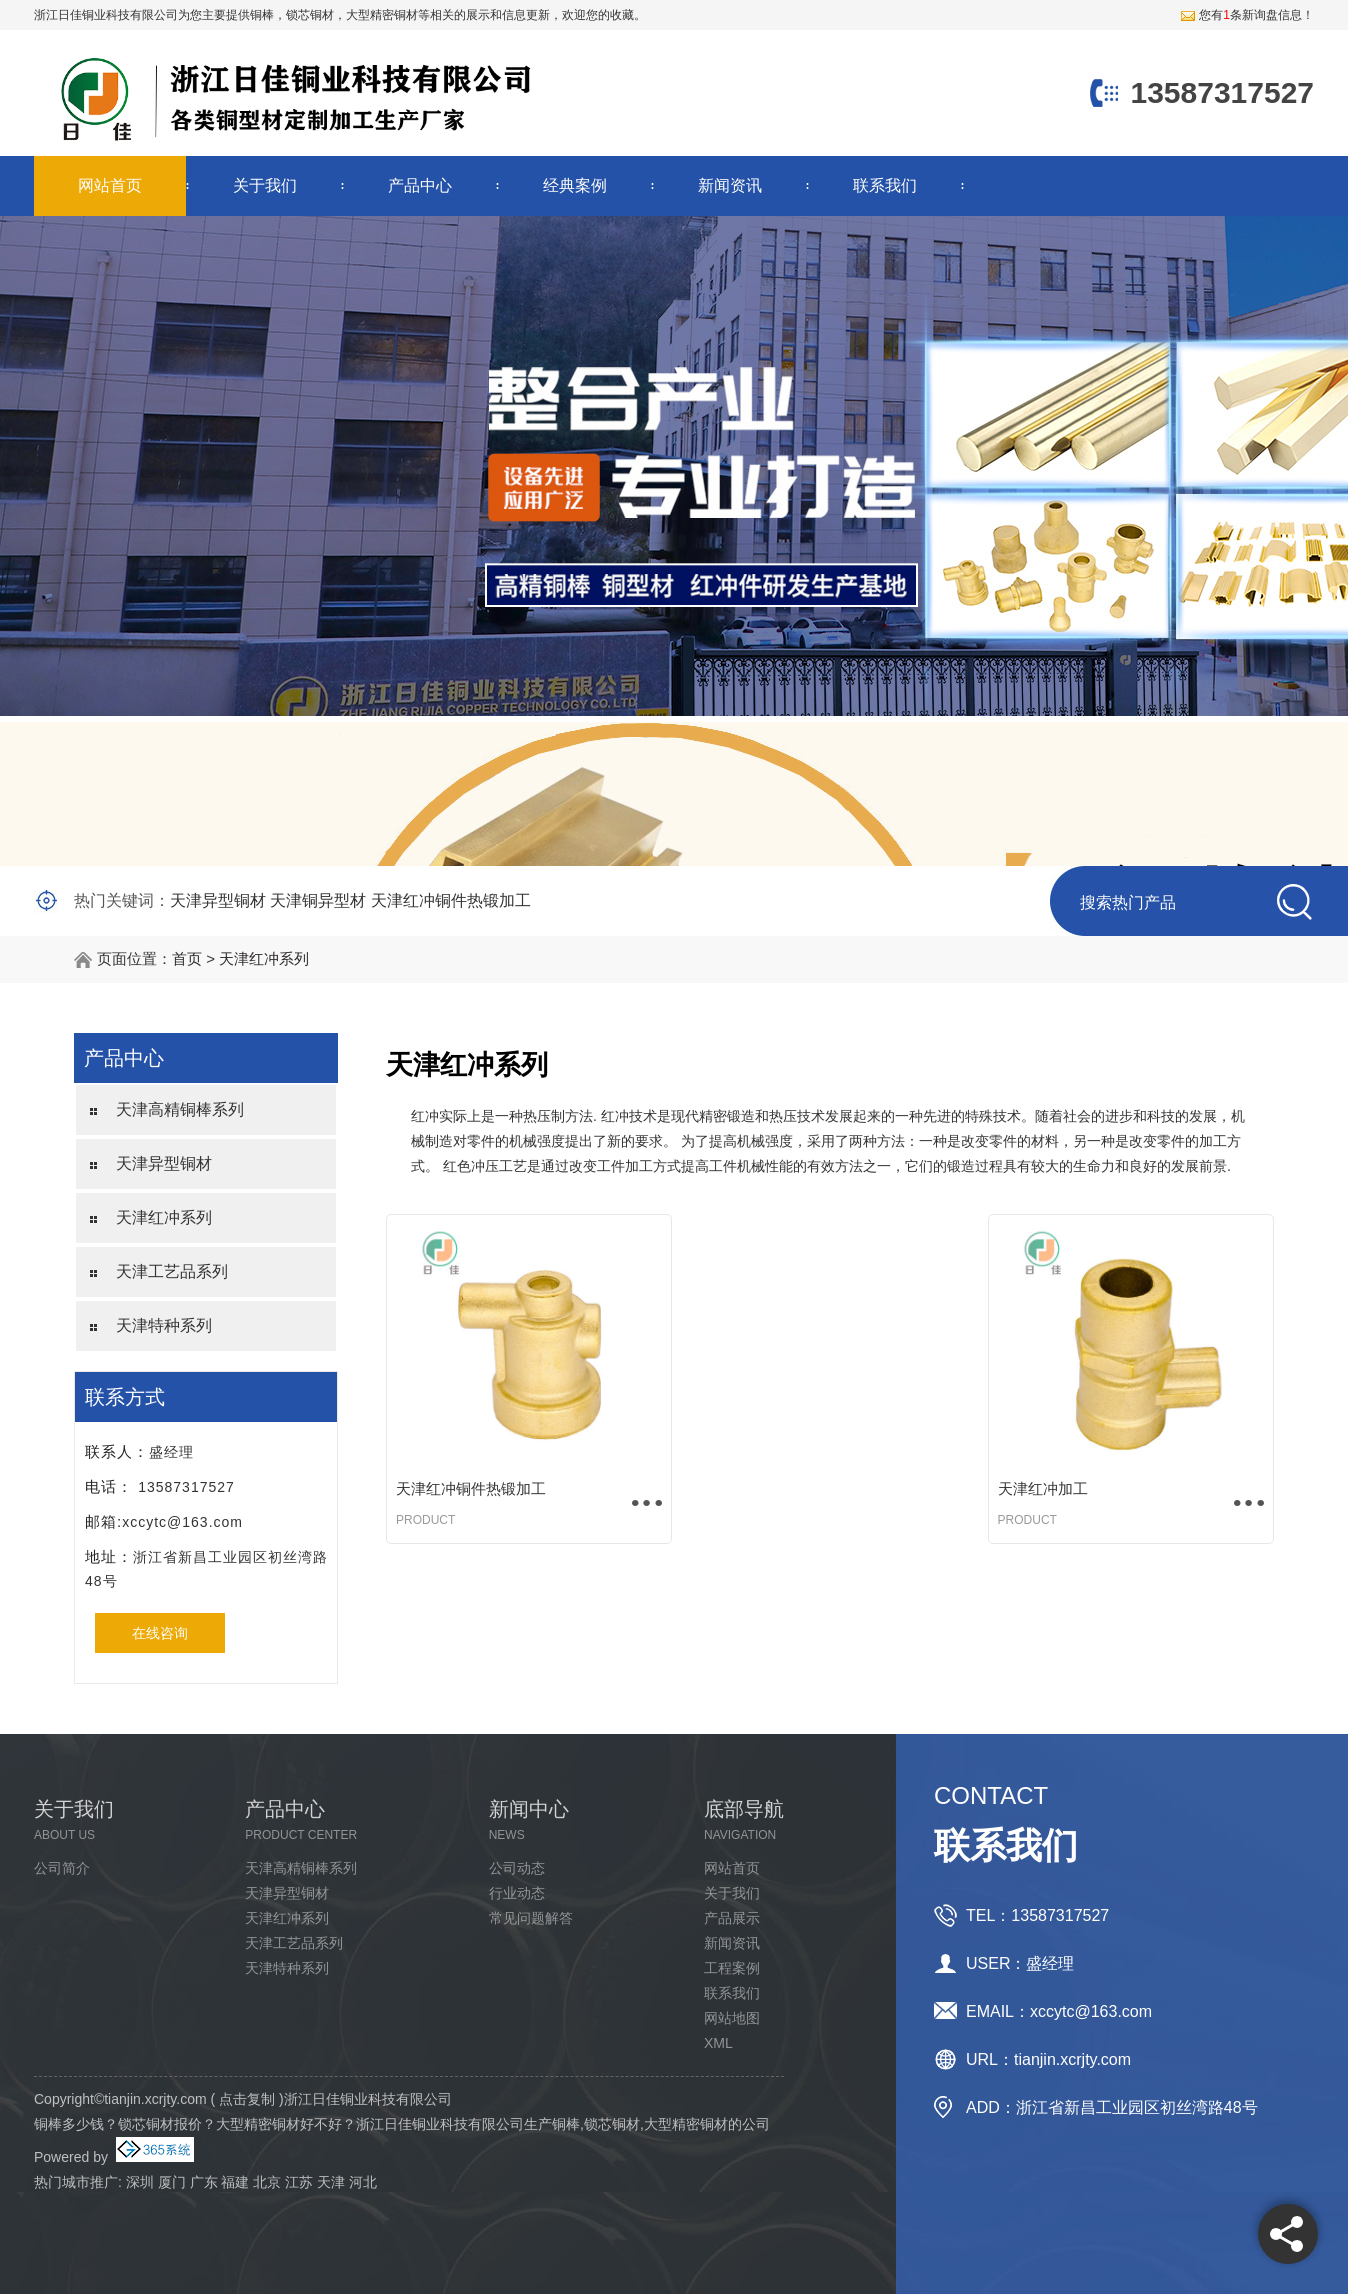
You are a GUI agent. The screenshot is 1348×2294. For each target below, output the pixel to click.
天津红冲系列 (264, 958)
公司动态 (517, 1868)
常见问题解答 (531, 1918)
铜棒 (262, 15)
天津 (331, 2182)
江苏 (299, 2182)
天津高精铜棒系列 (180, 1109)
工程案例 (732, 1968)
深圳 (140, 2182)
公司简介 (62, 1868)
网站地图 (732, 2018)
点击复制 (247, 2099)
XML (718, 2043)
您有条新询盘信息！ (1247, 15)
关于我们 (265, 185)
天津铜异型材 (318, 900)
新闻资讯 (730, 185)
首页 (187, 958)
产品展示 (732, 1918)
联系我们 (885, 185)
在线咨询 (160, 1633)
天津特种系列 (164, 1325)
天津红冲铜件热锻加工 (451, 900)
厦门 (172, 2182)
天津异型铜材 (218, 900)
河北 (363, 2182)
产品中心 (420, 185)
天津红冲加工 (1043, 1488)
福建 (235, 2182)
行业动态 (517, 1893)
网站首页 (110, 185)
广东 (204, 2182)
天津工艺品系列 (172, 1271)
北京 (267, 2182)
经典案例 (575, 185)
